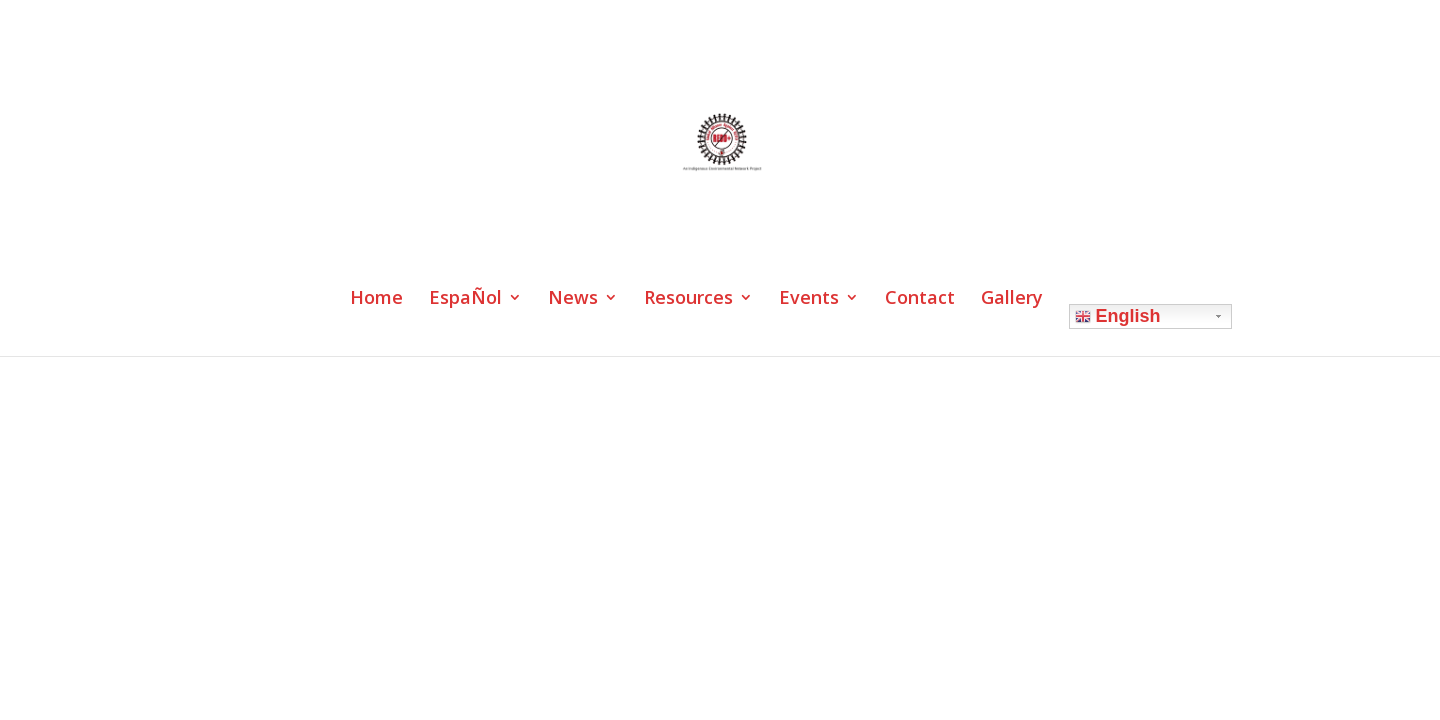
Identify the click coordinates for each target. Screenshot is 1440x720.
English (1118, 316)
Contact (920, 299)
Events (809, 299)
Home (376, 299)
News (573, 299)
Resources (688, 299)
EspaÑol (465, 299)
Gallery (1012, 299)
